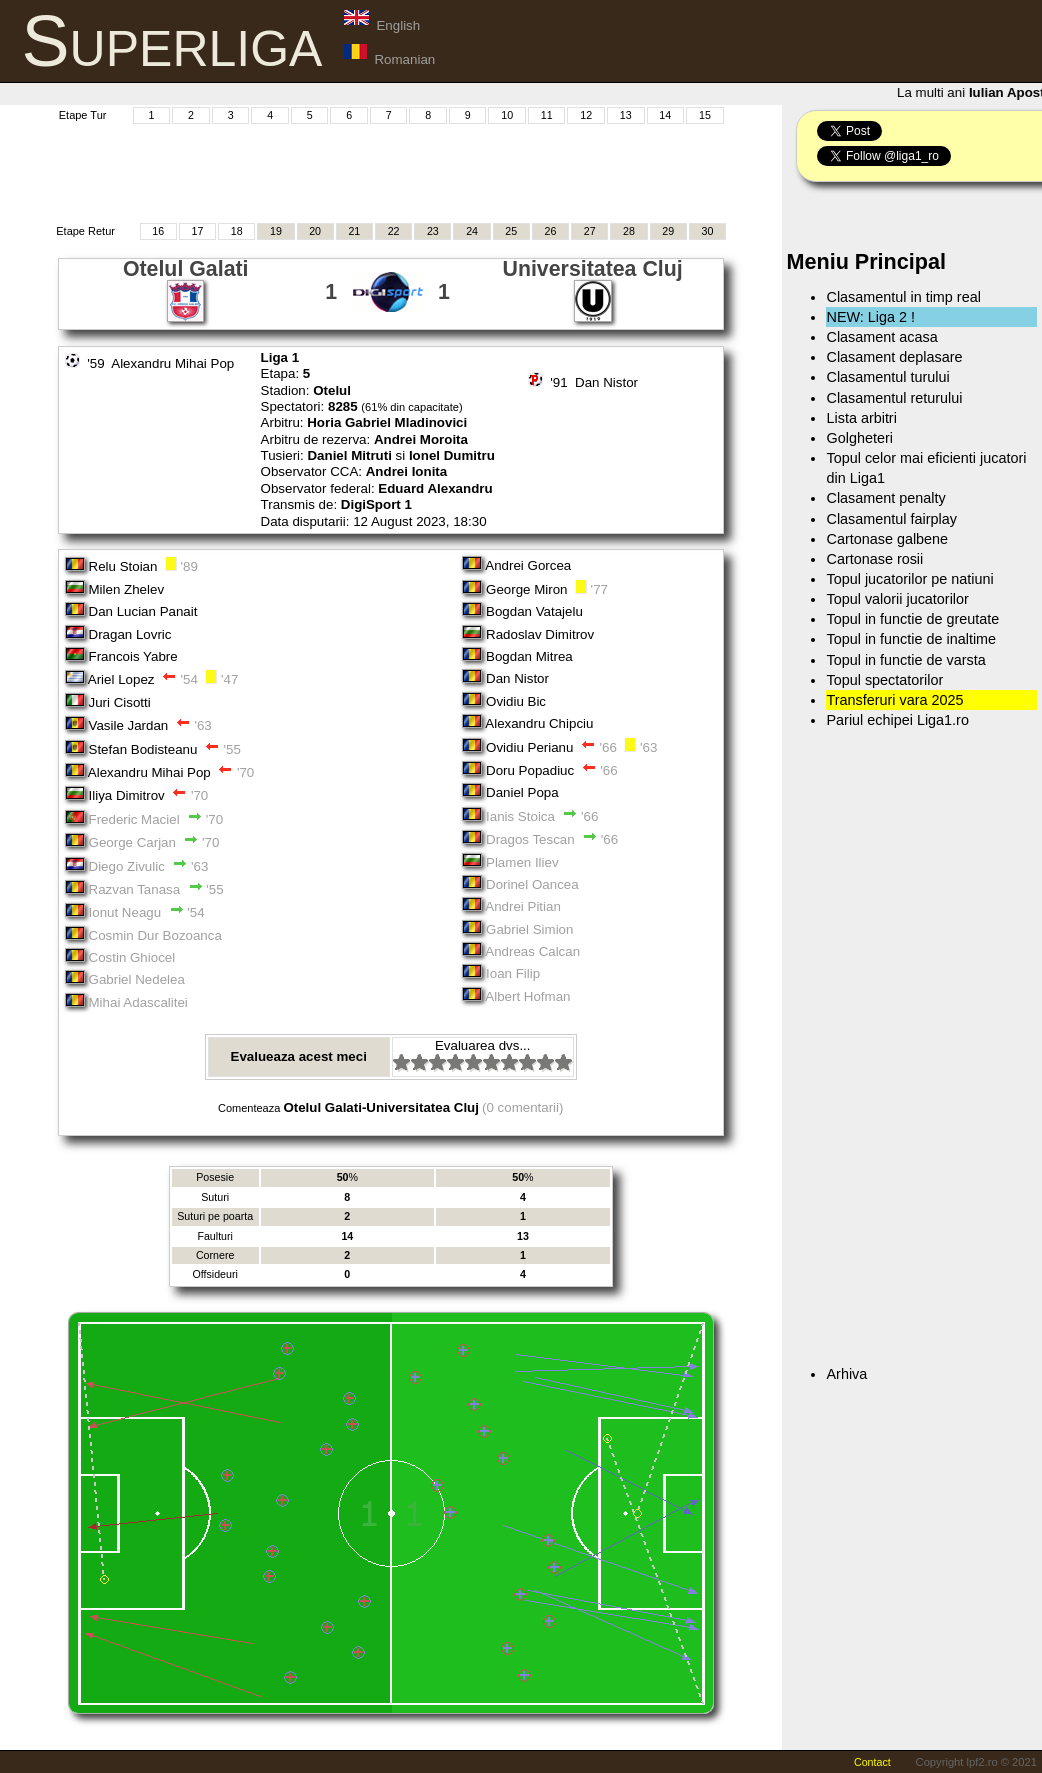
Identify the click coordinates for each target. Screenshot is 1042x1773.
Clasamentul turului (887, 377)
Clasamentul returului (894, 398)
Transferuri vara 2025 (894, 700)
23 (433, 231)
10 (507, 115)
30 (708, 231)
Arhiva (846, 1374)
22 (394, 231)
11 (547, 115)
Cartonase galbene (887, 539)
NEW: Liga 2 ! (870, 317)
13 (626, 115)
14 (665, 115)
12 (586, 115)
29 (668, 231)
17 (197, 231)
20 (315, 231)
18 (237, 231)
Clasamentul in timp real (903, 297)
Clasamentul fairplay (891, 519)
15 (705, 115)
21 (354, 231)
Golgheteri (859, 438)
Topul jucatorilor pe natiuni (909, 579)
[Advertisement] (391, 171)
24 (472, 231)
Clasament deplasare (894, 357)
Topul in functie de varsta (905, 660)
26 (551, 231)
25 (511, 231)
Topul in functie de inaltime (911, 639)
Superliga (172, 41)
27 (590, 231)
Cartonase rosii (874, 559)
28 (629, 231)
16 (158, 231)
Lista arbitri (861, 418)
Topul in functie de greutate (912, 619)
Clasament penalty (885, 498)
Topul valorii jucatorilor (897, 599)
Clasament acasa (881, 337)
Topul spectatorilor (884, 680)
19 (276, 231)
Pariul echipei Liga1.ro (897, 720)
